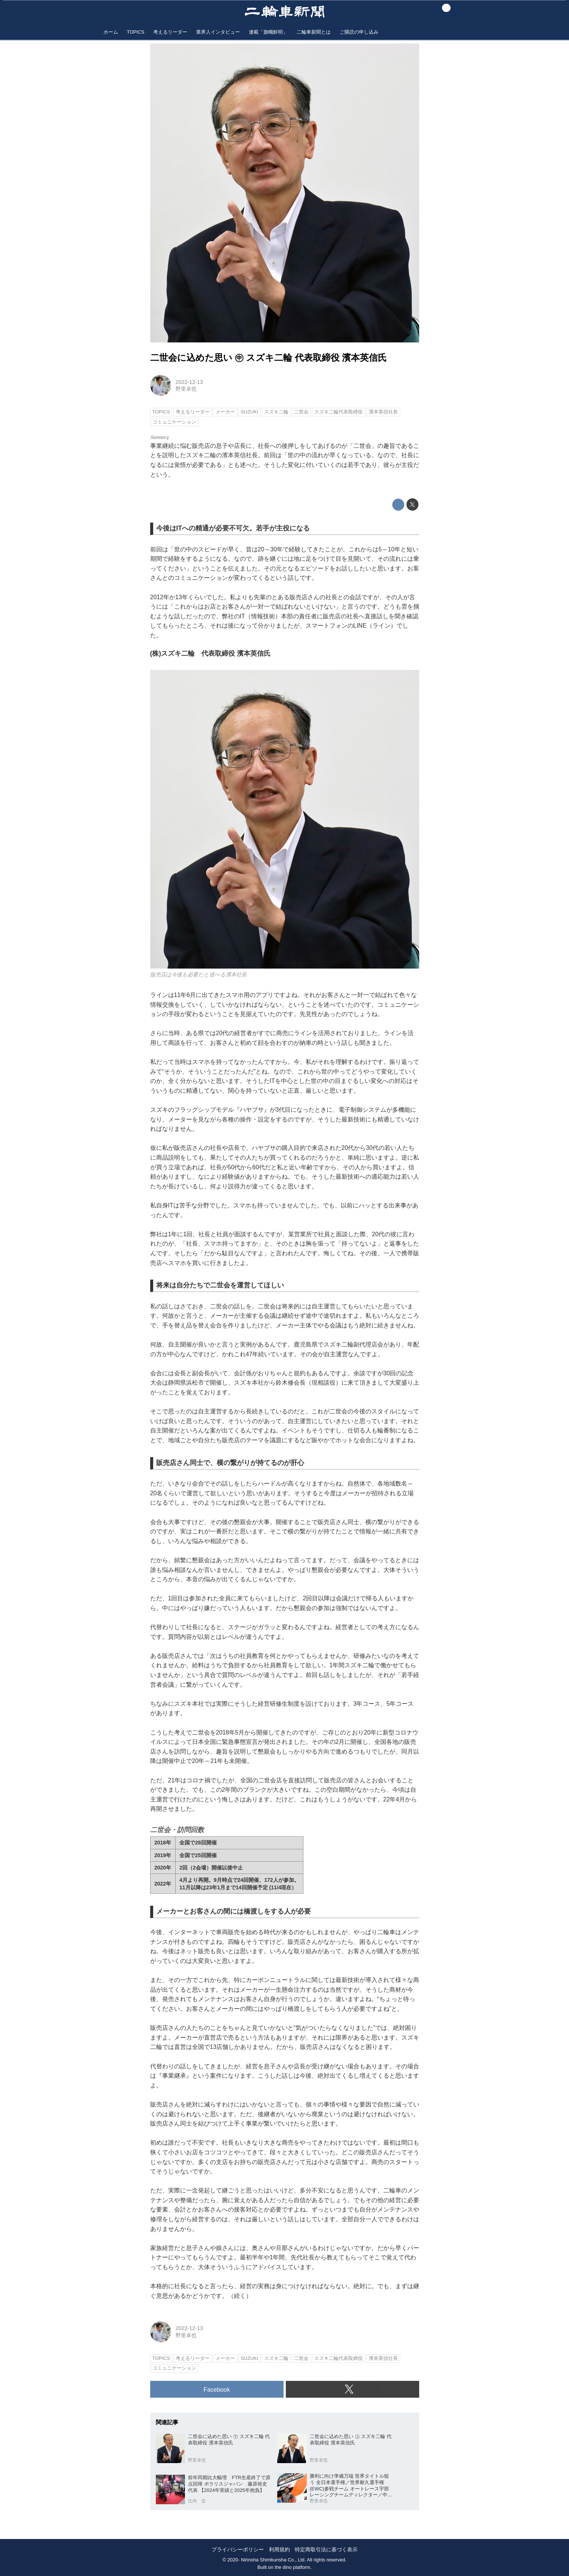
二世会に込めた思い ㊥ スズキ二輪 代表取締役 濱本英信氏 (268, 358)
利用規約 (279, 2549)
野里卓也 (186, 389)
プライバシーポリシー (237, 2549)
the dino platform (292, 2567)
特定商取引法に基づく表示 (326, 2549)
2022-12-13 (189, 382)
